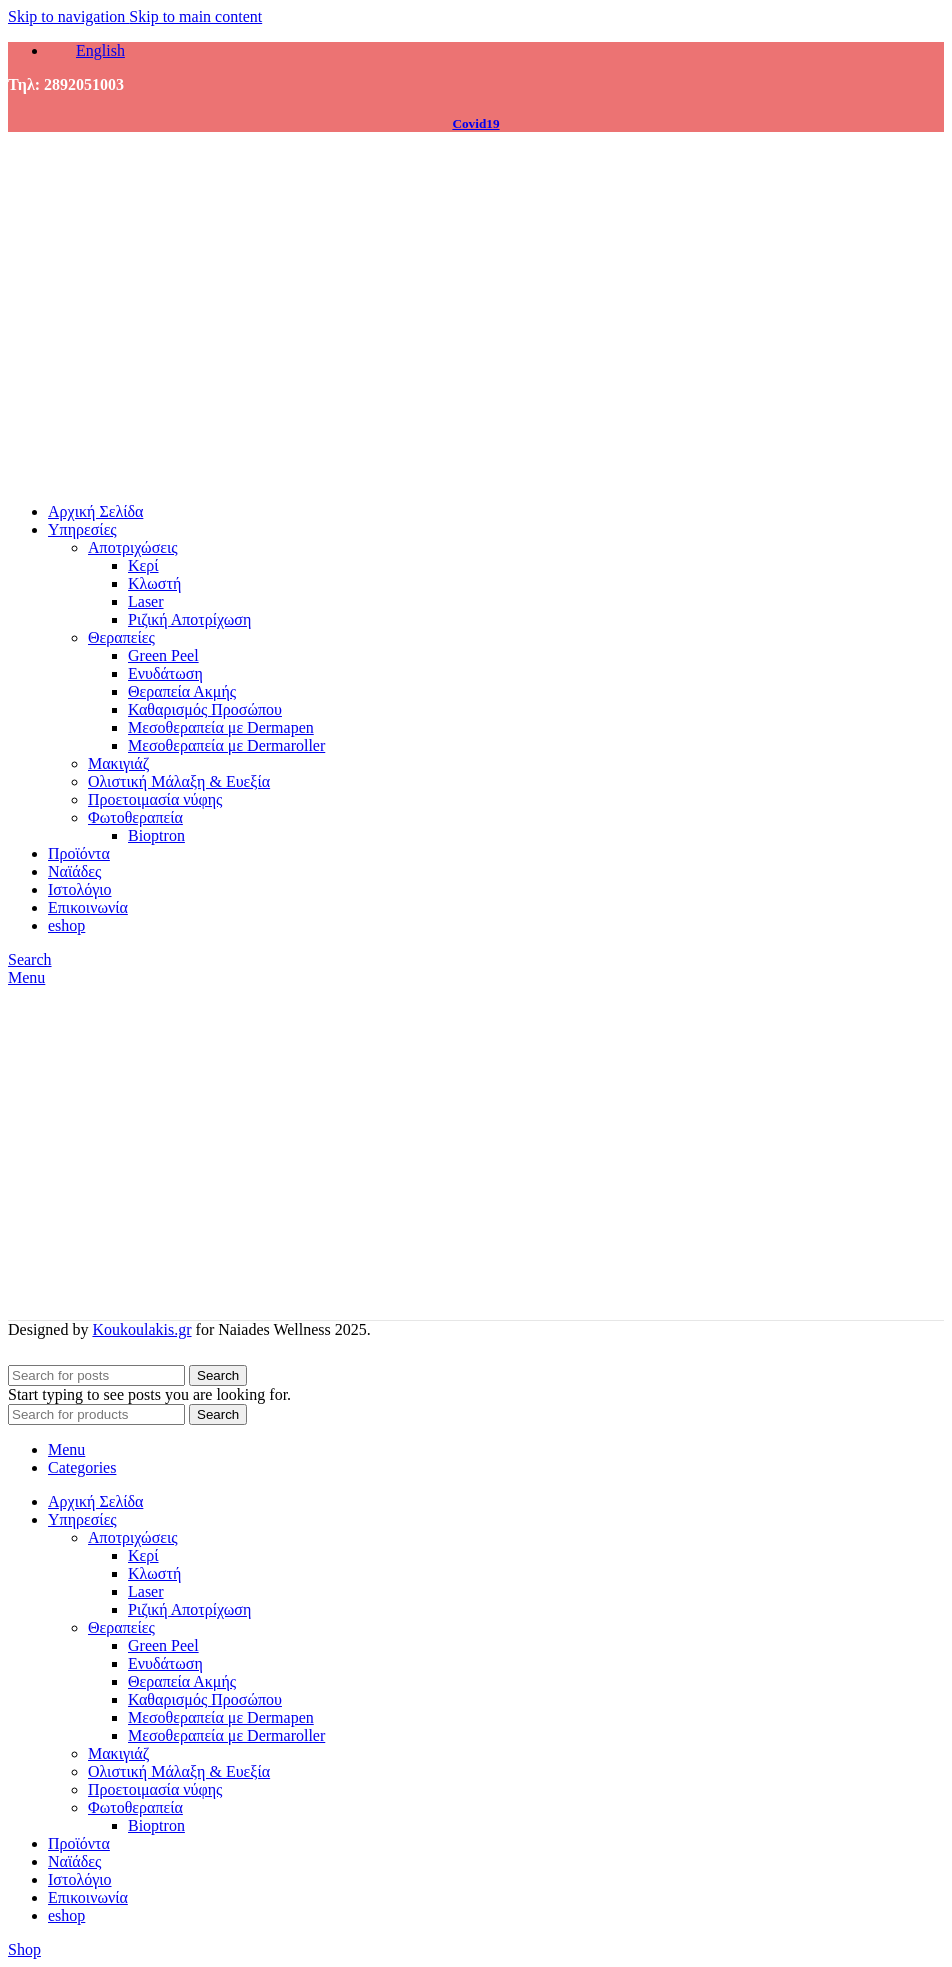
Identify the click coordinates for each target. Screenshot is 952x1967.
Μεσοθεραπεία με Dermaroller (226, 745)
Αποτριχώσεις (133, 547)
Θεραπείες (121, 637)
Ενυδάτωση (165, 673)
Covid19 (475, 123)
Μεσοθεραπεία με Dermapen (221, 727)
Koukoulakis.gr (141, 1329)
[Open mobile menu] (26, 977)
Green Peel (163, 655)
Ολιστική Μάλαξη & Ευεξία (179, 781)
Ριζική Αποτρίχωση (189, 619)
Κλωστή (154, 583)
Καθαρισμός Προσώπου (205, 709)
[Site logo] (148, 477)
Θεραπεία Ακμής (182, 691)
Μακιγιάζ (118, 763)
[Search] (30, 959)
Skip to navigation (68, 16)
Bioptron (156, 835)
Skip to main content (195, 16)
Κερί (143, 565)
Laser (146, 601)
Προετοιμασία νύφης (155, 799)
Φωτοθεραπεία (135, 817)
